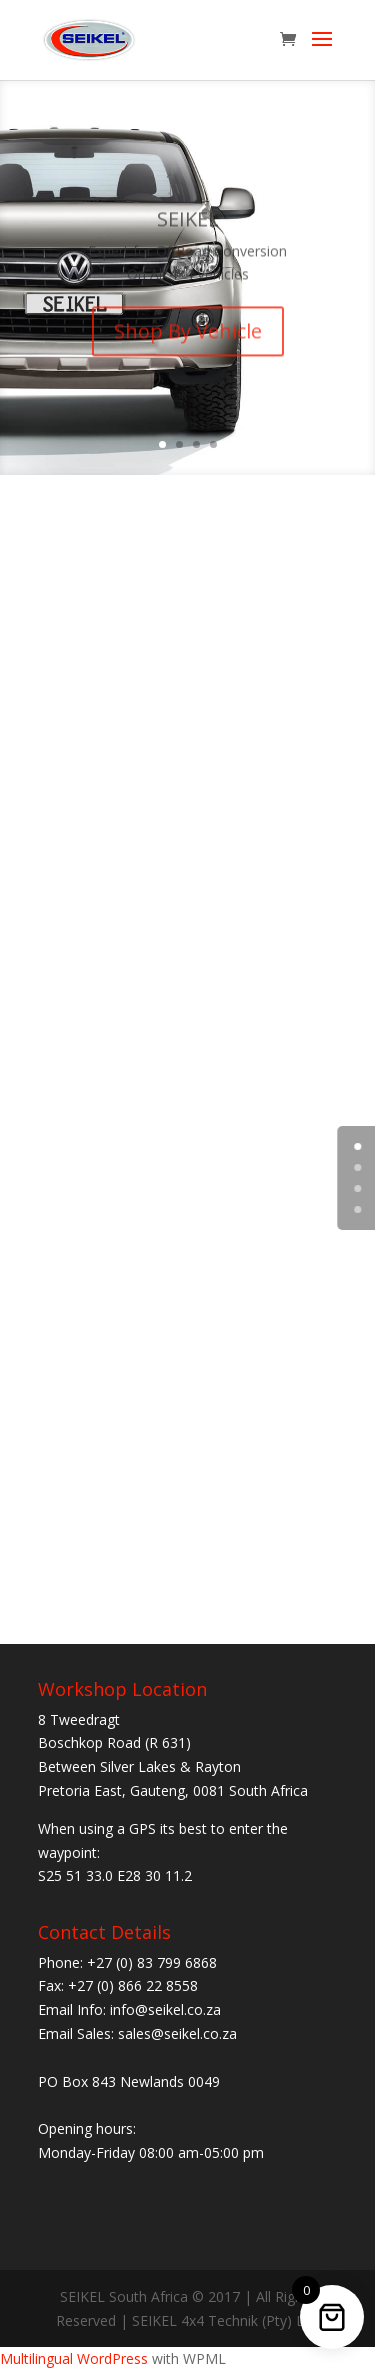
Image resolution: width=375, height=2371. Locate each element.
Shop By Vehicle (188, 339)
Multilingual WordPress (74, 2358)
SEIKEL (188, 226)
